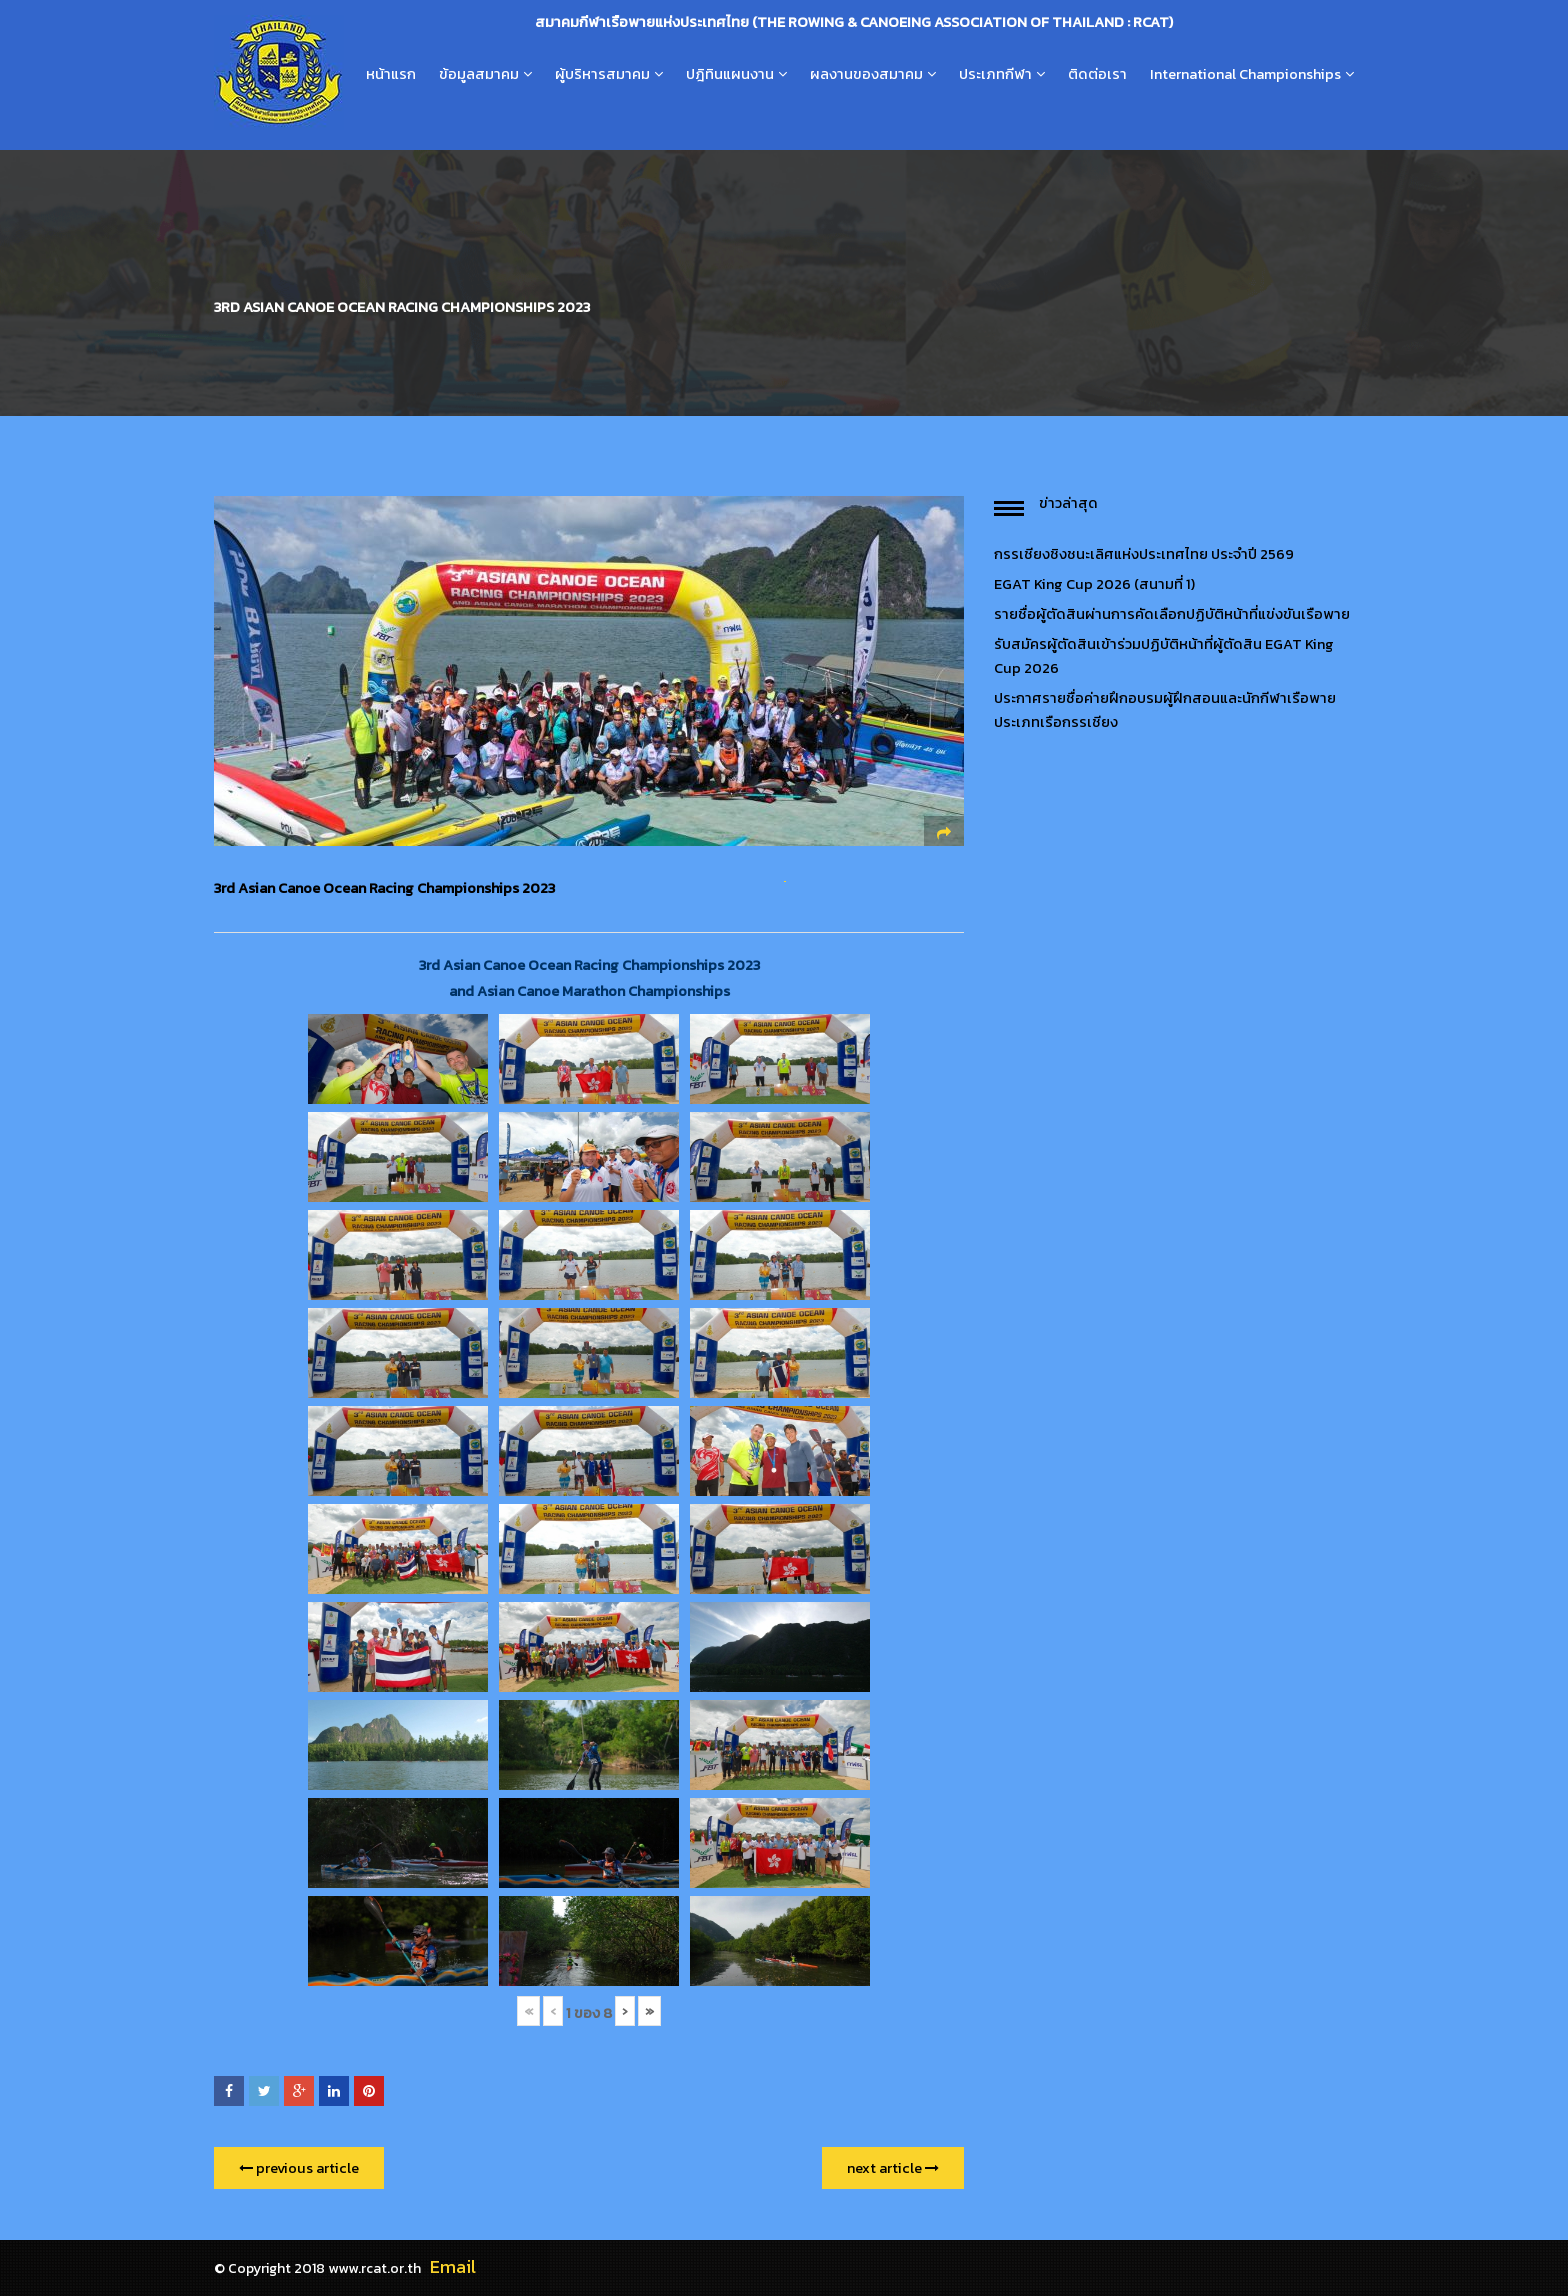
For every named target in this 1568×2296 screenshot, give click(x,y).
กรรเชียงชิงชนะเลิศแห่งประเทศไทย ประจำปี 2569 (1144, 554)
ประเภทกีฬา (995, 74)
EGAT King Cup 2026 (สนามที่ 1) (1094, 584)
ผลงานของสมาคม (866, 74)
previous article (299, 2168)
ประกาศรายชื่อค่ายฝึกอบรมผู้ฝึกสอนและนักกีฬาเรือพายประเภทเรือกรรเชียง (1165, 710)
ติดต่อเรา (1097, 74)
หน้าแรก (391, 74)
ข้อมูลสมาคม (479, 74)
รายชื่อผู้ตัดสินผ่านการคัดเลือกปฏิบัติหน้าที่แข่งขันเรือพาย (1172, 614)
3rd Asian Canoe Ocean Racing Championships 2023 (384, 888)
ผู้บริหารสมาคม (602, 74)
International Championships (1245, 74)
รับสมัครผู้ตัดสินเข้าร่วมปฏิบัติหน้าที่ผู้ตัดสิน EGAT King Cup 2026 (1164, 656)
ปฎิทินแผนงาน (730, 74)
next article (893, 2168)
